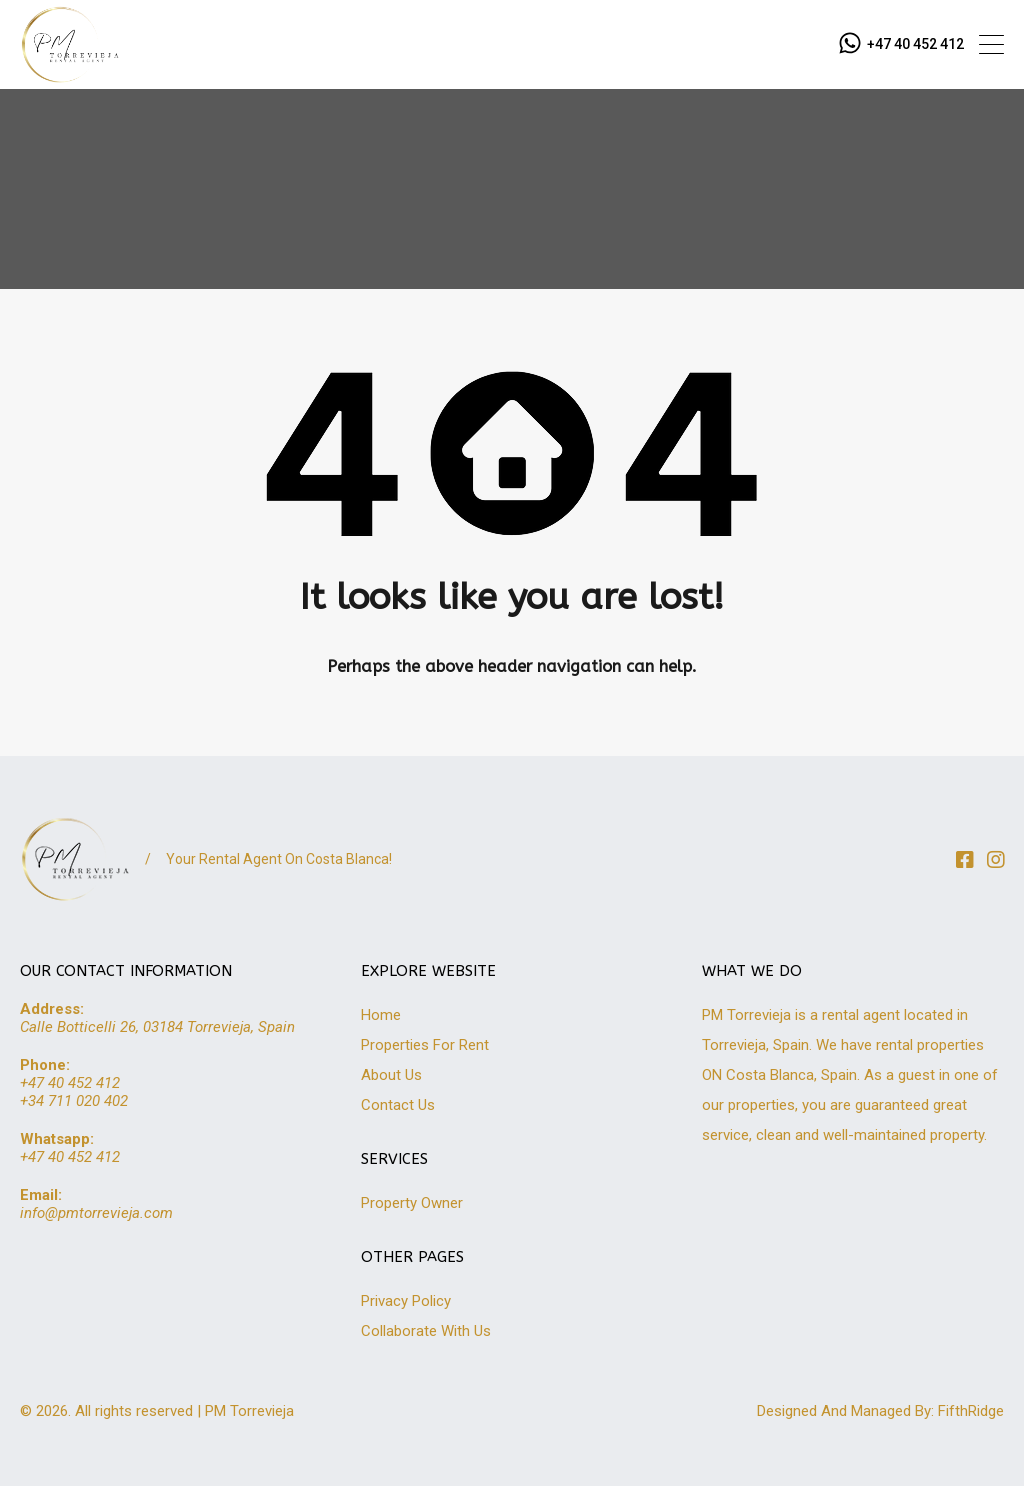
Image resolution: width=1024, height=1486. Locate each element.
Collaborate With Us (426, 1331)
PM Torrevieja (249, 1411)
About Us (391, 1075)
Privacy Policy (406, 1301)
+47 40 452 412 (915, 44)
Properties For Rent (425, 1045)
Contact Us (398, 1105)
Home (381, 1015)
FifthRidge (971, 1411)
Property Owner (412, 1203)
